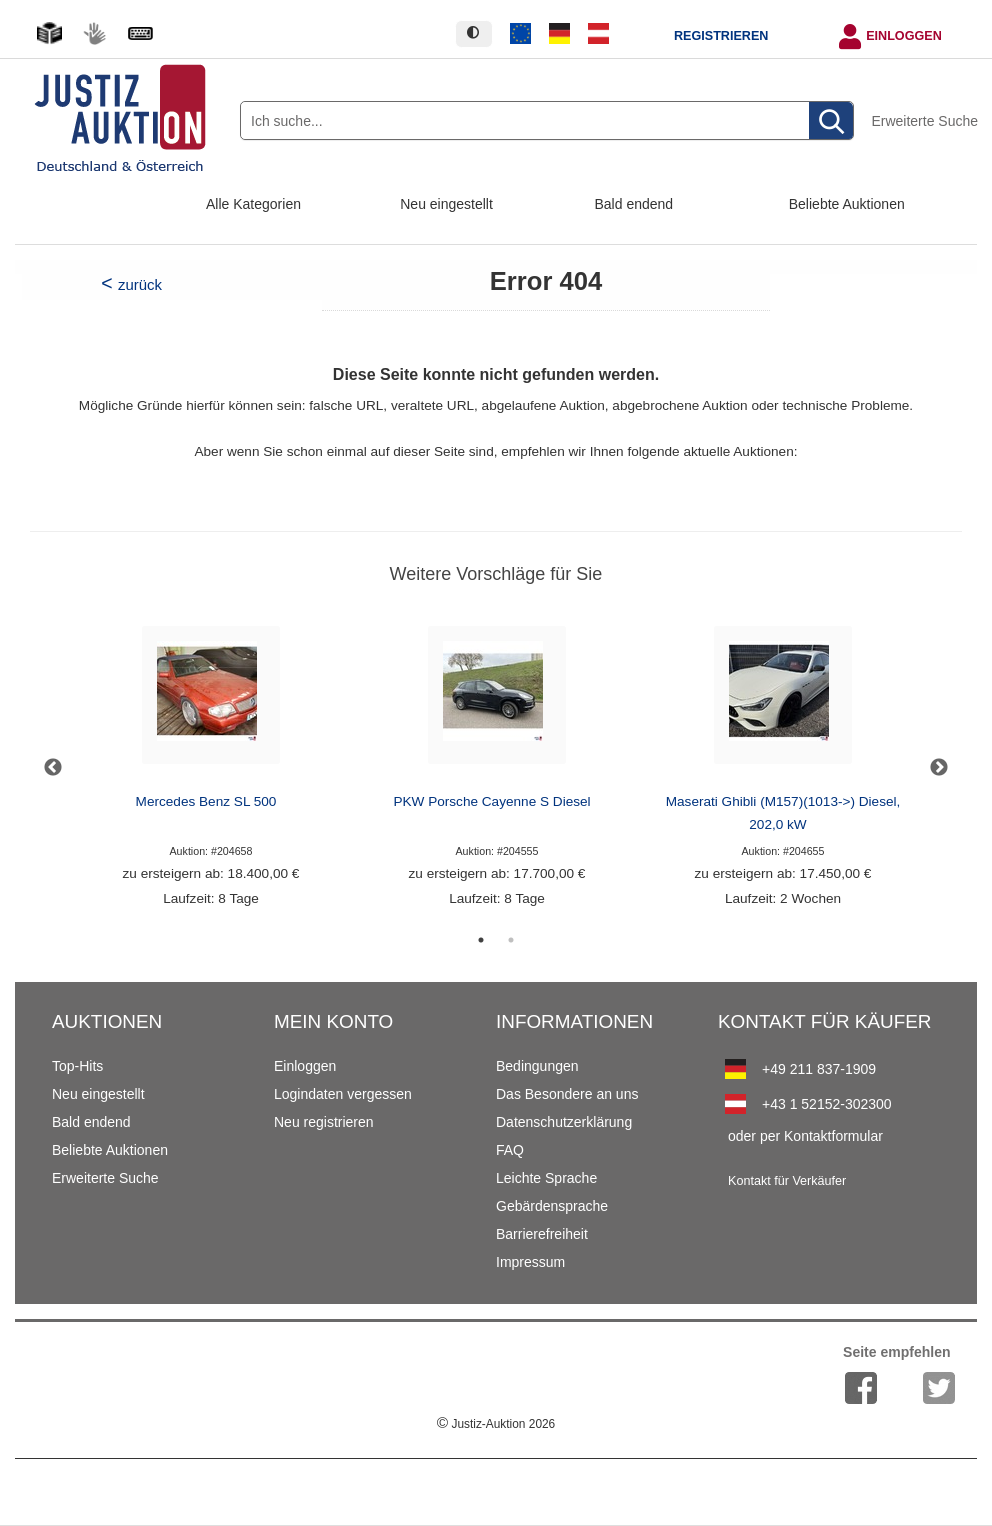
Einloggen (904, 36)
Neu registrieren (324, 1122)
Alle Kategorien (253, 204)
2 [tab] (511, 940)
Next (939, 768)
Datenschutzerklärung (564, 1122)
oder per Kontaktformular (805, 1136)
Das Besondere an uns (567, 1094)
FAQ (510, 1150)
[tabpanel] (211, 767)
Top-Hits (77, 1066)
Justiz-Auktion (496, 1424)
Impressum (530, 1262)
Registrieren (721, 36)
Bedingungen (537, 1066)
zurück (140, 284)
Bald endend (634, 204)
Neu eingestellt (446, 204)
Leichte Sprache (546, 1178)
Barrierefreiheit (542, 1234)
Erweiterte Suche (924, 121)
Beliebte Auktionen (847, 204)
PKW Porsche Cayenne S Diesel (491, 801)
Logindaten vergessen (343, 1094)
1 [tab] (481, 940)
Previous (53, 768)
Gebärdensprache (552, 1206)
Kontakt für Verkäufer (787, 1181)
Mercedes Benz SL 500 (206, 801)
